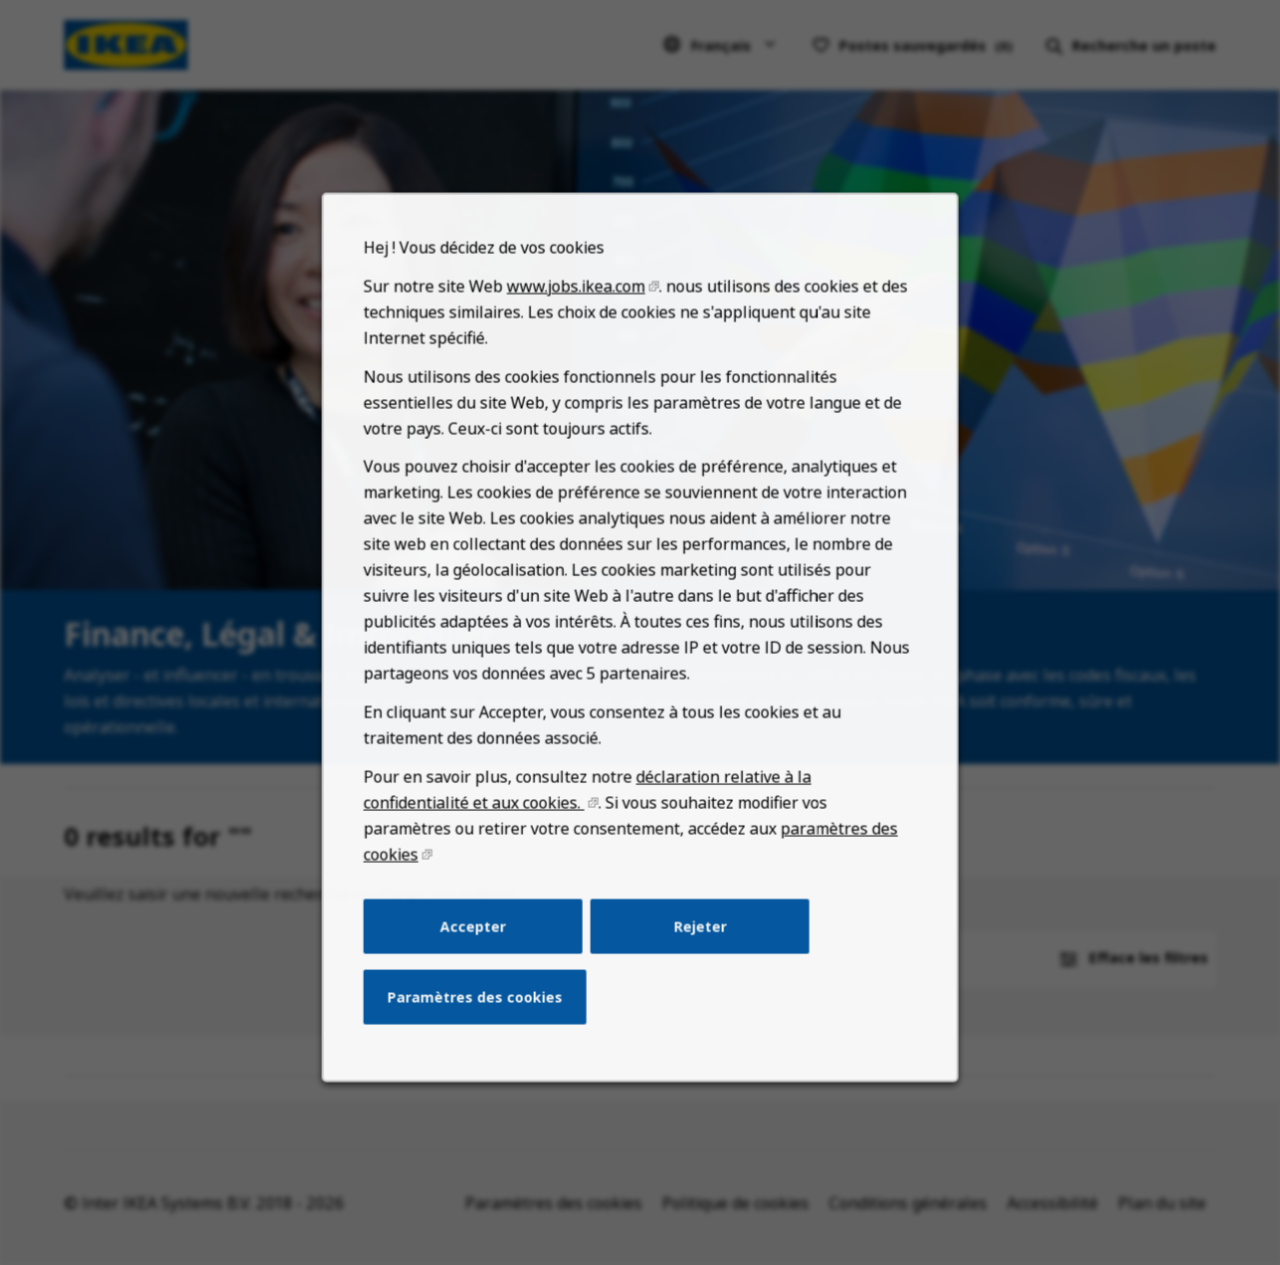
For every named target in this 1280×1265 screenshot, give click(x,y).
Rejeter (697, 948)
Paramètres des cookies (481, 1016)
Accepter (479, 948)
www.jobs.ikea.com (578, 332)
